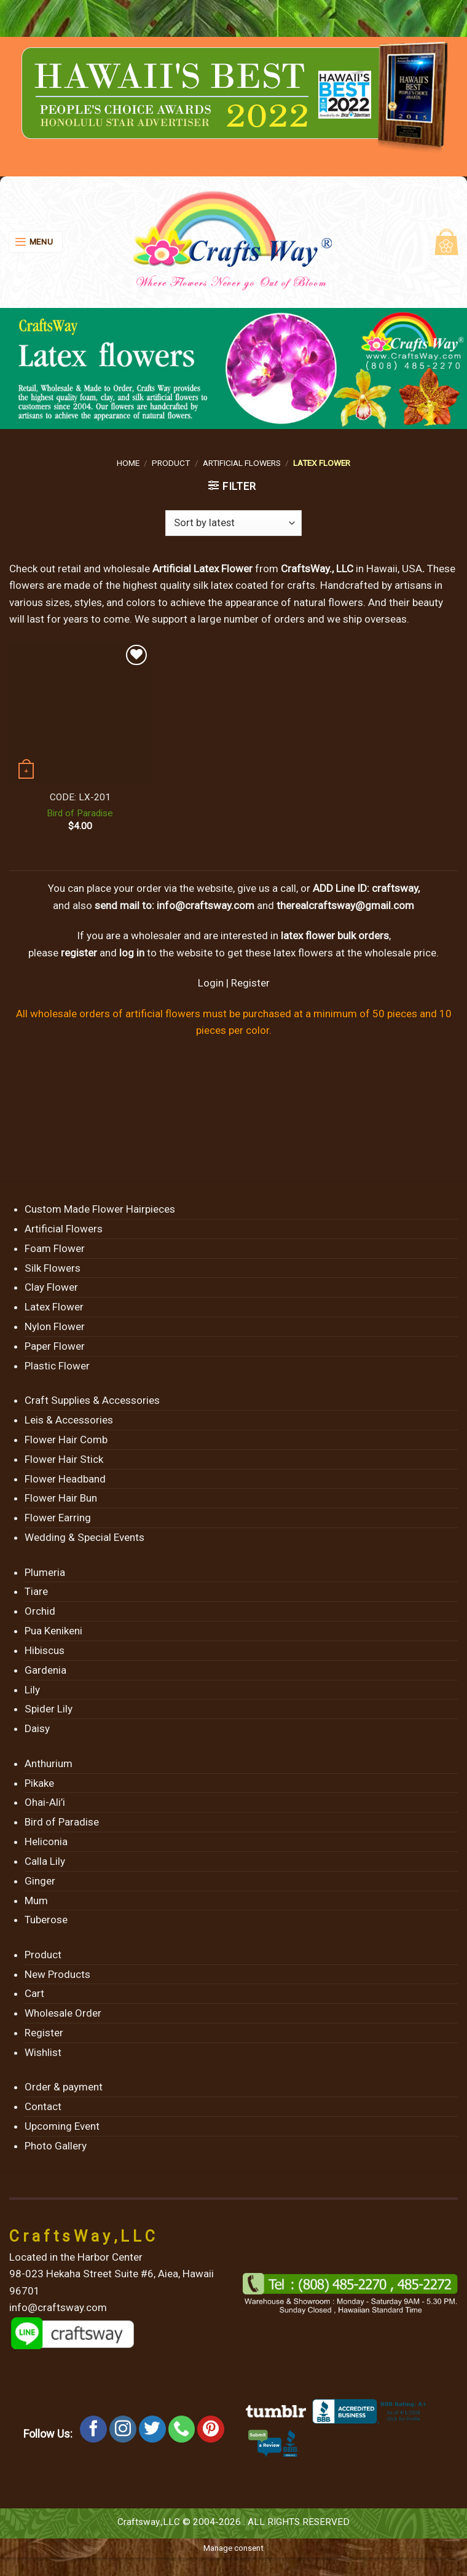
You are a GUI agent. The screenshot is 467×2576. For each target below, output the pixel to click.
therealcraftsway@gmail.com (345, 905)
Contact (43, 2106)
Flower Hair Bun (61, 1498)
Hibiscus (45, 1650)
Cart (34, 1993)
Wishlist (43, 2052)
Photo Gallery (56, 2146)
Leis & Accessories (69, 1420)
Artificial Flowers (242, 463)
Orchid (40, 1611)
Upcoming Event (62, 2126)
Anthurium (49, 1763)
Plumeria (45, 1572)
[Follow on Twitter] (152, 2429)
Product (171, 463)
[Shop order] (233, 523)
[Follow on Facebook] (93, 2429)
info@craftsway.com (205, 905)
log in (131, 953)
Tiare (36, 1591)
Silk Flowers (52, 1268)
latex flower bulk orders (335, 935)
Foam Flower (55, 1248)
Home (128, 463)
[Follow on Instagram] (122, 2429)
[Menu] (36, 242)
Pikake (39, 1783)
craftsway (395, 888)
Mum (36, 1900)
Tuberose (46, 1919)
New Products (57, 1974)
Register (250, 983)
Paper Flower (55, 1346)
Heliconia (46, 1841)
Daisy (37, 1728)
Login (211, 983)
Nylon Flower (55, 1326)
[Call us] (181, 2429)
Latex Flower (54, 1307)
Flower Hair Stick (64, 1459)
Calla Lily (45, 1861)
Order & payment (64, 2087)
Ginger (40, 1881)
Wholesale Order (63, 2013)
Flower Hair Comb (66, 1439)
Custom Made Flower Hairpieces (100, 1209)
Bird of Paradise (80, 813)
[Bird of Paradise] (80, 712)
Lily (32, 1690)
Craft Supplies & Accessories (92, 1400)
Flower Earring (58, 1517)
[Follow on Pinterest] (210, 2429)
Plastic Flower (57, 1366)
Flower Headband (65, 1479)
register (79, 953)
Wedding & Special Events (84, 1537)
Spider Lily (49, 1709)
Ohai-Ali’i (45, 1802)
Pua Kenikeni (53, 1631)
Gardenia (45, 1670)
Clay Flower (51, 1287)
